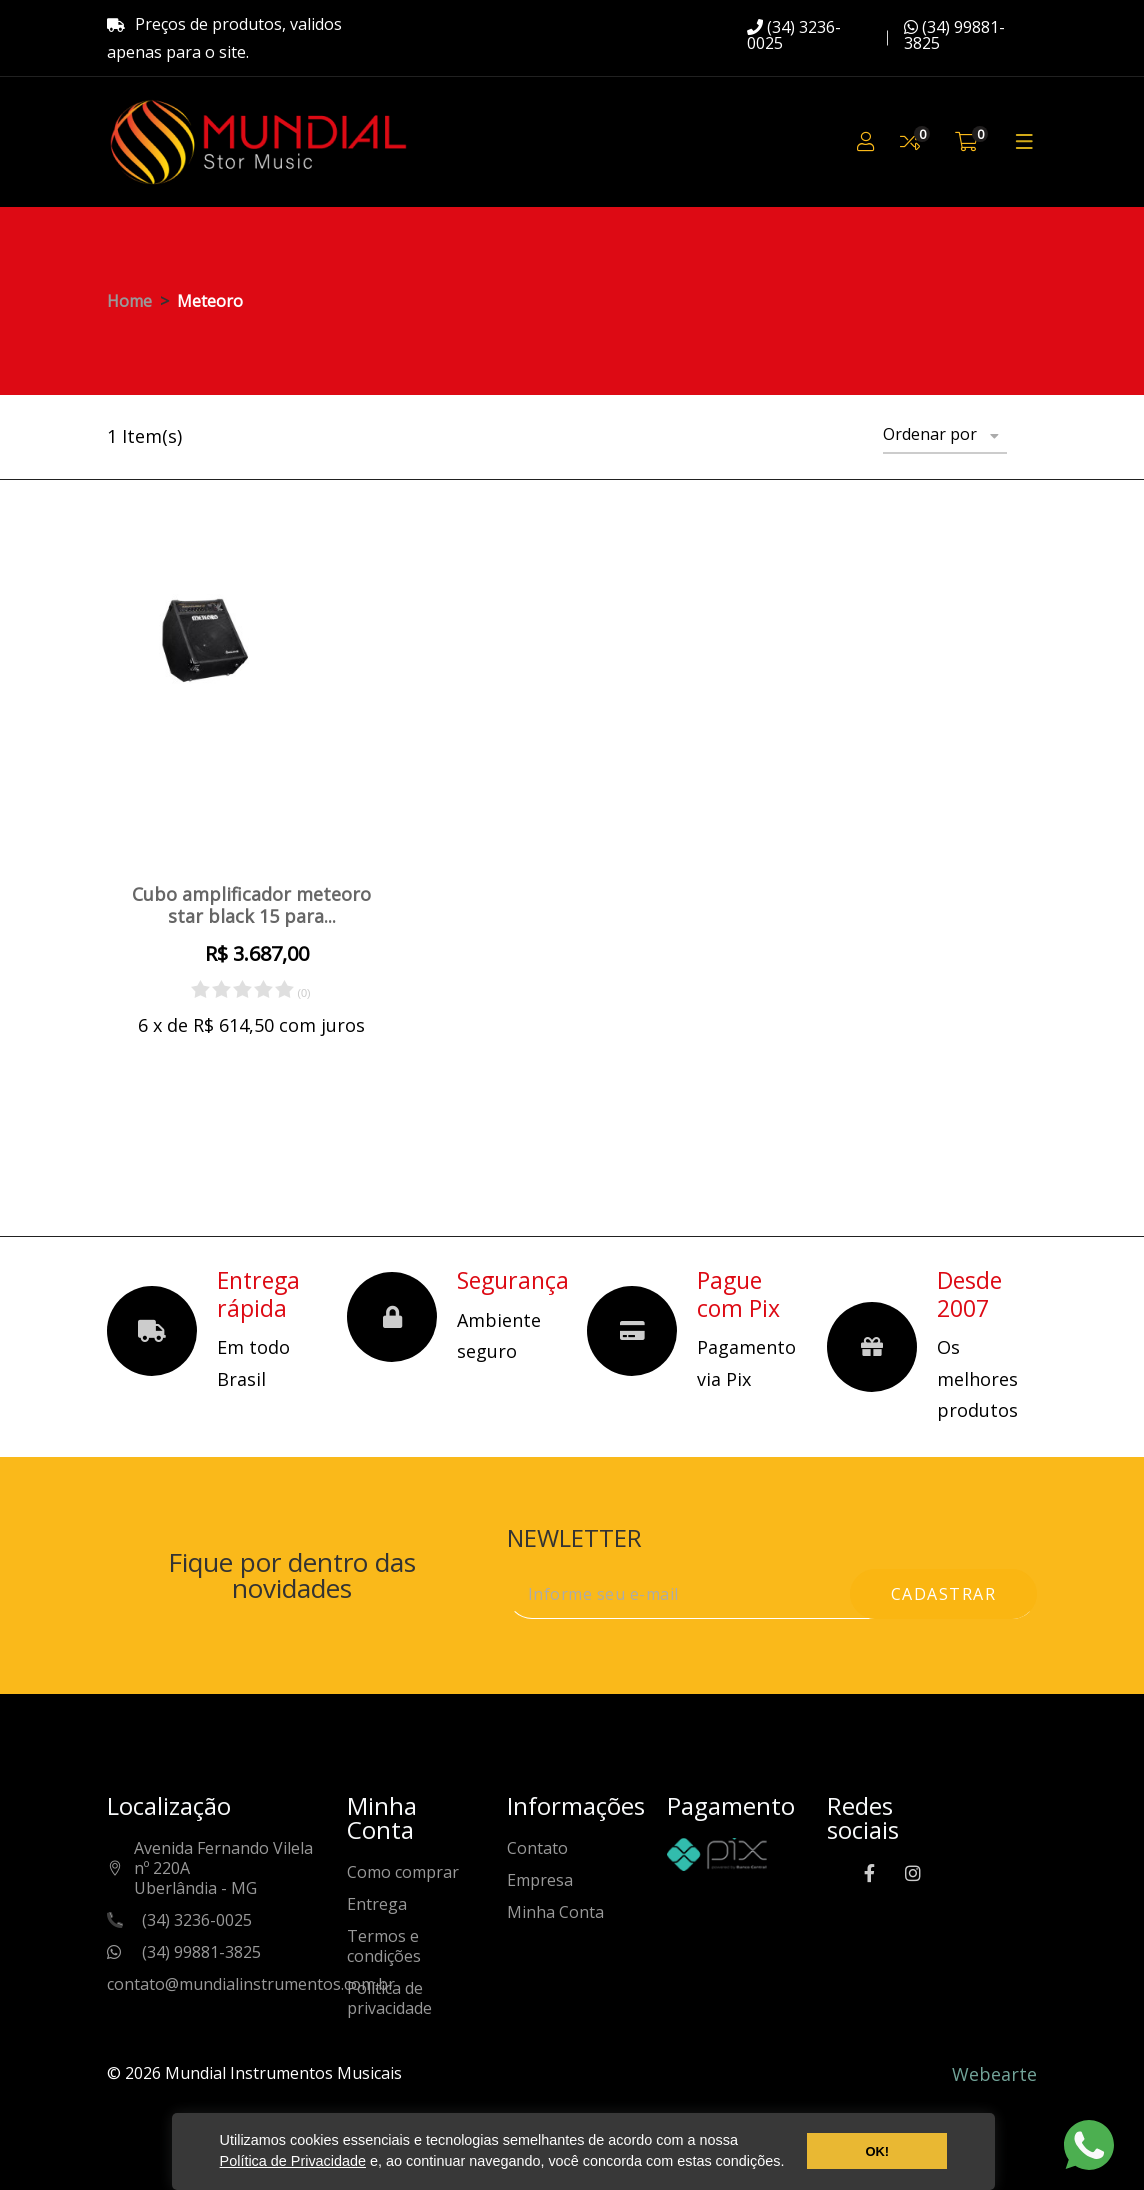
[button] (791, 2164)
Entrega (377, 1904)
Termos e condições (384, 1946)
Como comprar (403, 1872)
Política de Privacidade (293, 2161)
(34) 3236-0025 (794, 35)
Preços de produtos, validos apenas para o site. (224, 38)
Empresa (540, 1880)
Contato (537, 1848)
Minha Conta (555, 1912)
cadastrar (944, 1594)
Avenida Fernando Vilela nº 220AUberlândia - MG (223, 1868)
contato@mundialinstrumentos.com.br (251, 1984)
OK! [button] (877, 2151)
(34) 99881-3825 (954, 35)
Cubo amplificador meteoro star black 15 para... (251, 905)
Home (129, 301)
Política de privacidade (389, 1998)
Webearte (994, 2074)
